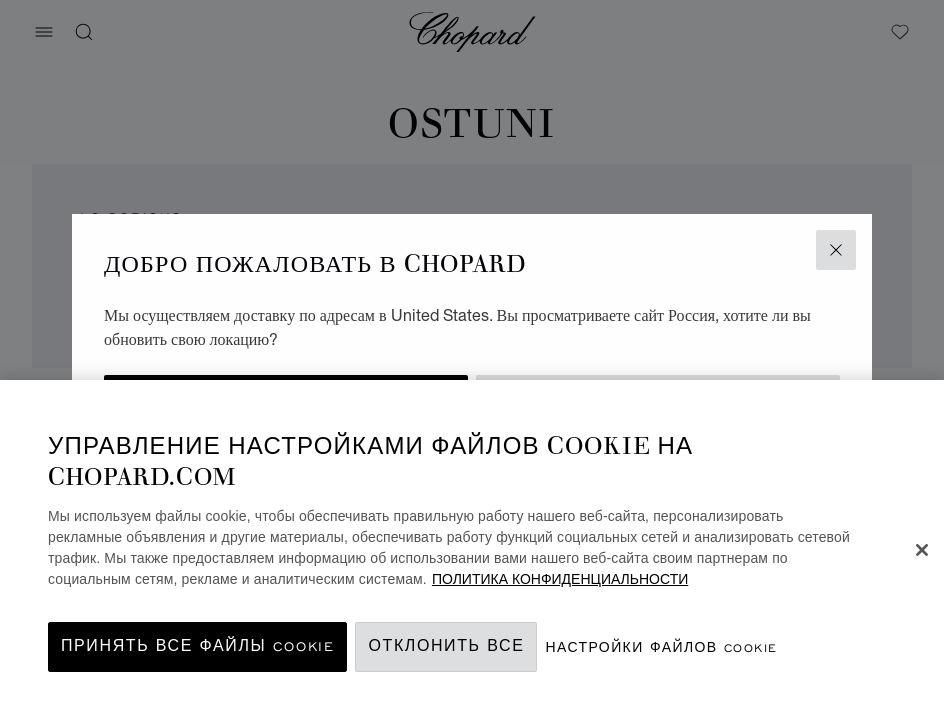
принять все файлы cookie (197, 646)
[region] (472, 550)
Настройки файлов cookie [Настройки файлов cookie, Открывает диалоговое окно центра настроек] (661, 647)
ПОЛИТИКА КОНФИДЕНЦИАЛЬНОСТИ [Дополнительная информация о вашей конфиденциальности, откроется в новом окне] (560, 579)
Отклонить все (446, 646)
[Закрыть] (922, 550)
